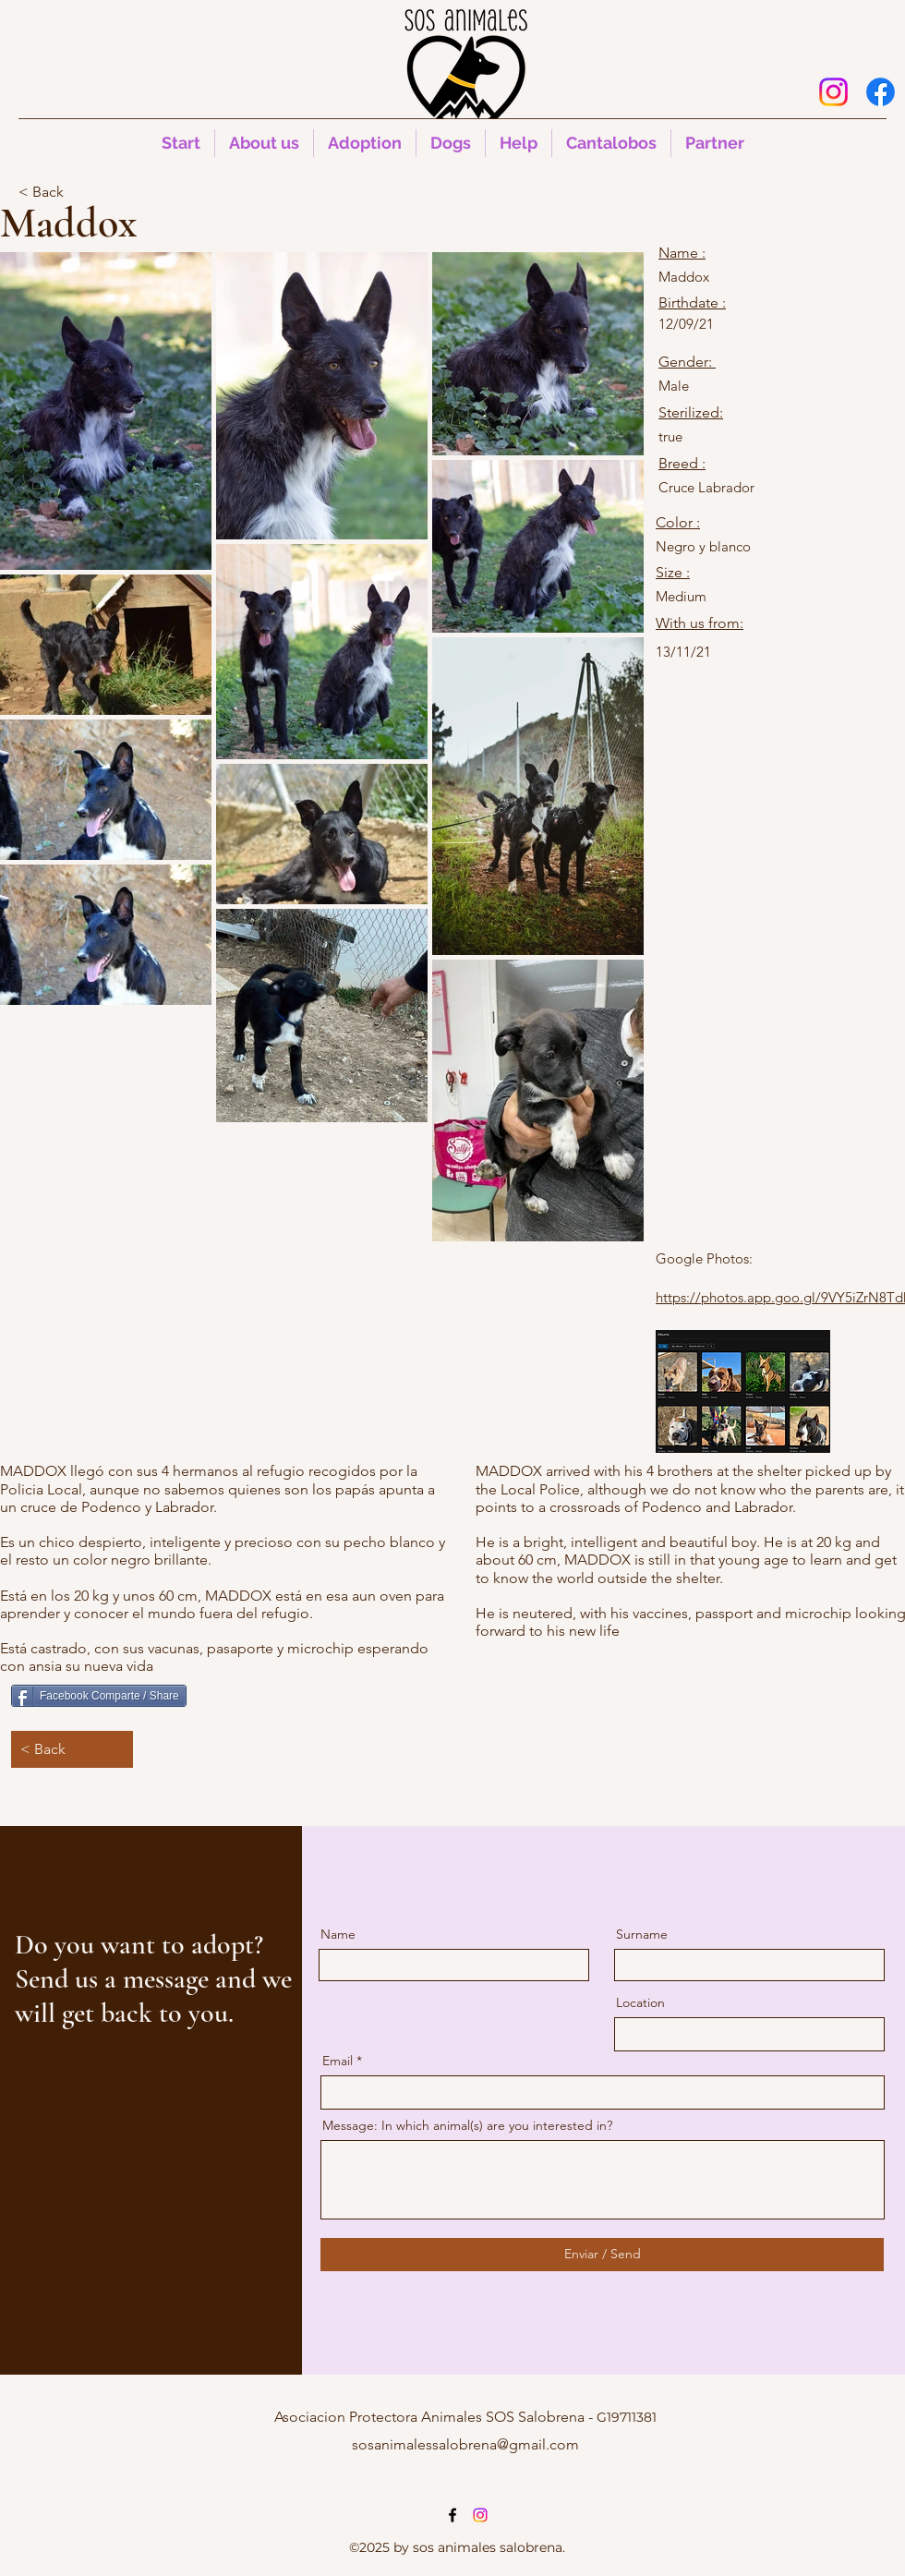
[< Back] (79, 192)
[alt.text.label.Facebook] (880, 92)
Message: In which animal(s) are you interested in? (467, 2125)
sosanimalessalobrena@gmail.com (465, 2444)
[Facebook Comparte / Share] (99, 1696)
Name (338, 1934)
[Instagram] (833, 92)
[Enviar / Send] (602, 2254)
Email (337, 2060)
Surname (642, 1934)
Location (640, 2002)
